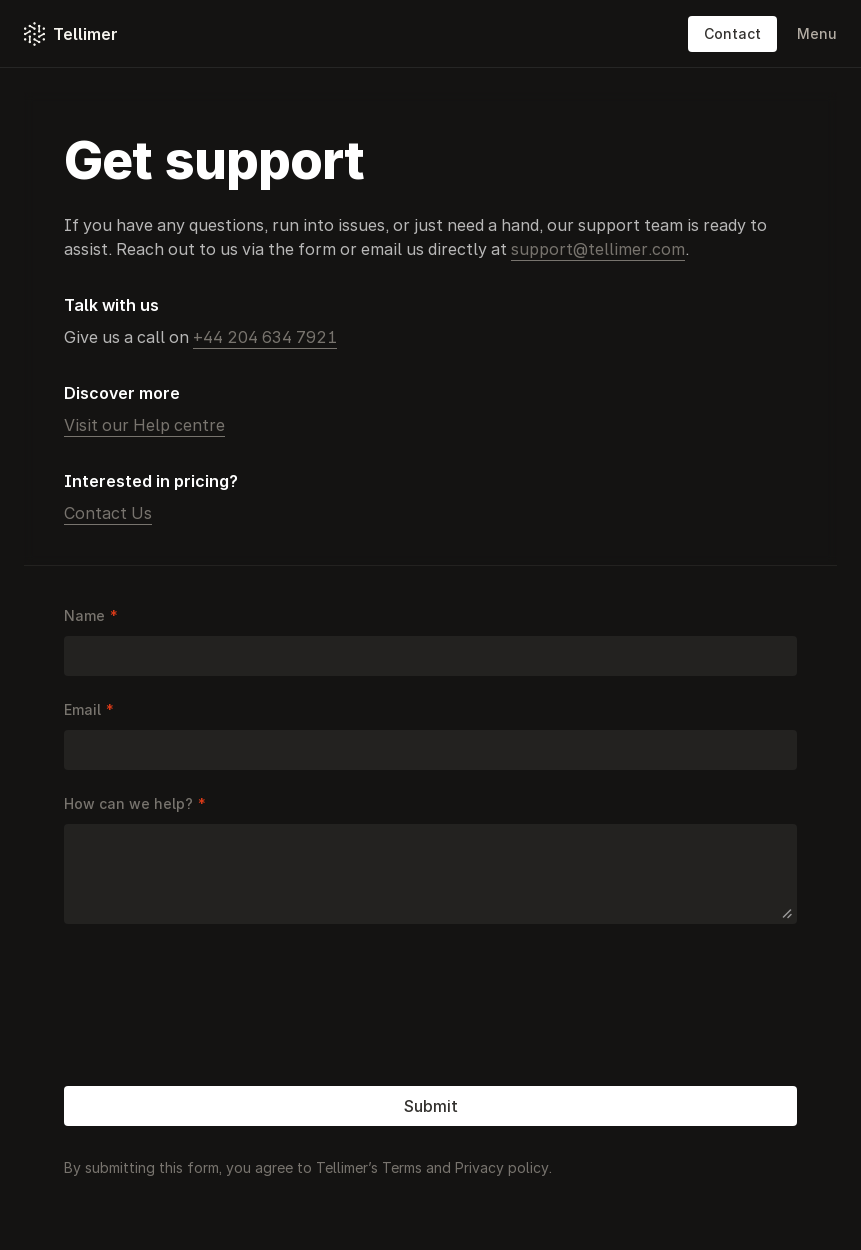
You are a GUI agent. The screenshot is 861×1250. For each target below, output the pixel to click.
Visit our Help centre (144, 425)
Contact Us (108, 513)
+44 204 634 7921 (265, 337)
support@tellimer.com (598, 249)
